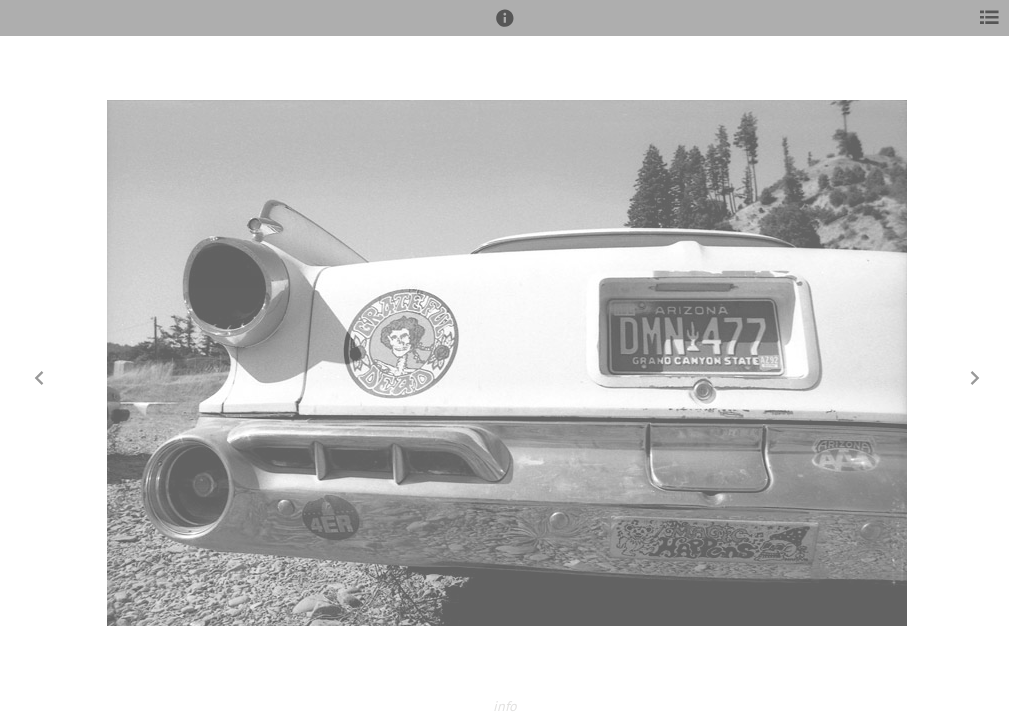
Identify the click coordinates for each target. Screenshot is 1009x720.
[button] (505, 27)
